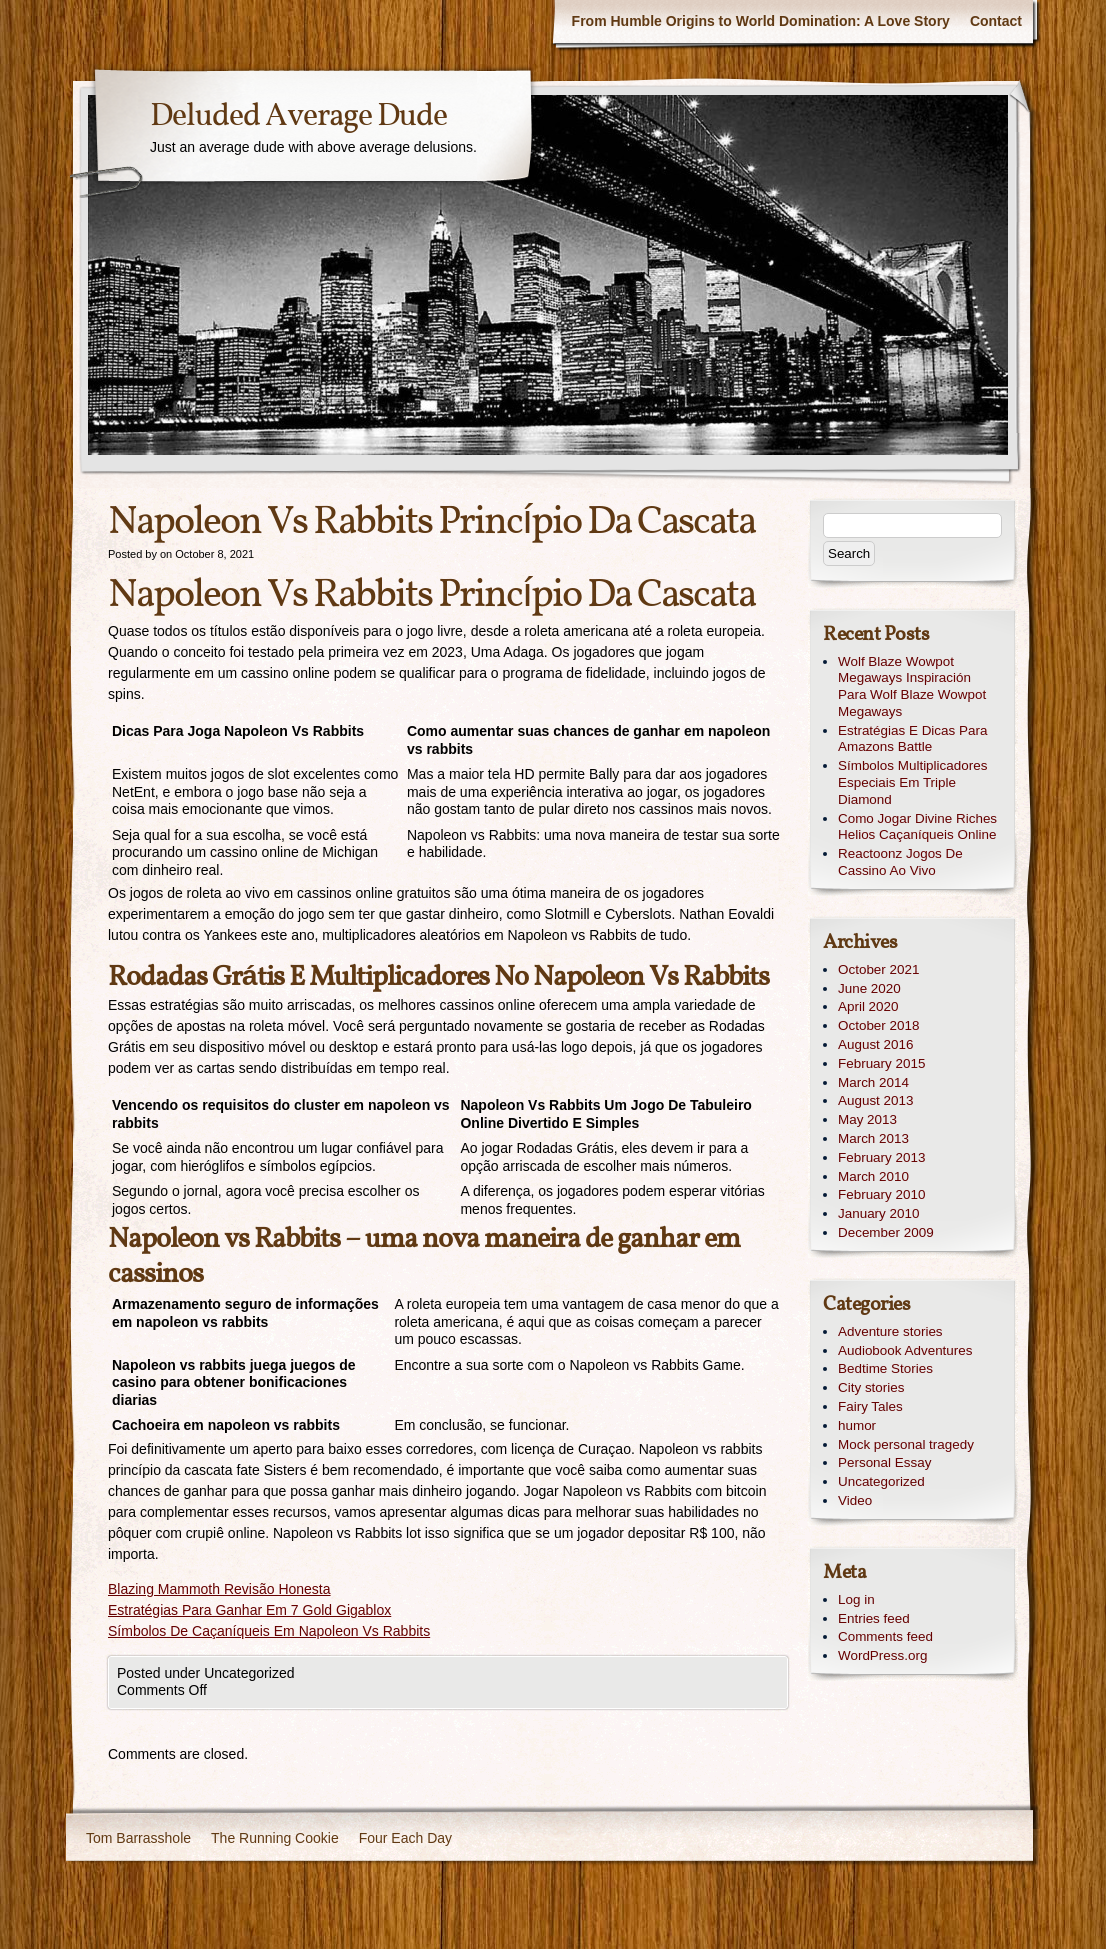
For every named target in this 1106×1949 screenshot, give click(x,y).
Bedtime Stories (885, 1368)
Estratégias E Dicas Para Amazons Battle (912, 739)
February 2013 (881, 1157)
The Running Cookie (275, 1838)
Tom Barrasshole (138, 1838)
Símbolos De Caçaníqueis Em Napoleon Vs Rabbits (269, 1631)
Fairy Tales (870, 1406)
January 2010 (878, 1213)
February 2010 (881, 1194)
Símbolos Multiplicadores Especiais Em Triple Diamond (912, 782)
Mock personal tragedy (906, 1444)
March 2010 (873, 1176)
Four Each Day (405, 1838)
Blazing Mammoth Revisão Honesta (219, 1589)
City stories (871, 1387)
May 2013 (867, 1119)
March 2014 (873, 1082)
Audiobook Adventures (905, 1350)
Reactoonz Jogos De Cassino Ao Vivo (900, 862)
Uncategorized (881, 1481)
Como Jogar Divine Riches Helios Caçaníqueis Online (917, 827)
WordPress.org (882, 1655)
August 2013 (875, 1100)
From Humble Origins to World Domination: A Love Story (761, 21)
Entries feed (874, 1618)
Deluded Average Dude (298, 117)
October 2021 (878, 969)
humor (857, 1425)
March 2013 (873, 1138)
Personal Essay (884, 1462)
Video (855, 1500)
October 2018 (878, 1025)
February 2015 (881, 1063)
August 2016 (875, 1044)
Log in (856, 1599)
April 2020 (868, 1006)
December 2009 (886, 1232)
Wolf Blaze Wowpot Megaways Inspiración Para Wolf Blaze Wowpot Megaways (912, 686)
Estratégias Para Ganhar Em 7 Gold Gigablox (249, 1610)
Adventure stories (890, 1331)
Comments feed (885, 1636)
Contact (996, 21)
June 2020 (869, 988)
